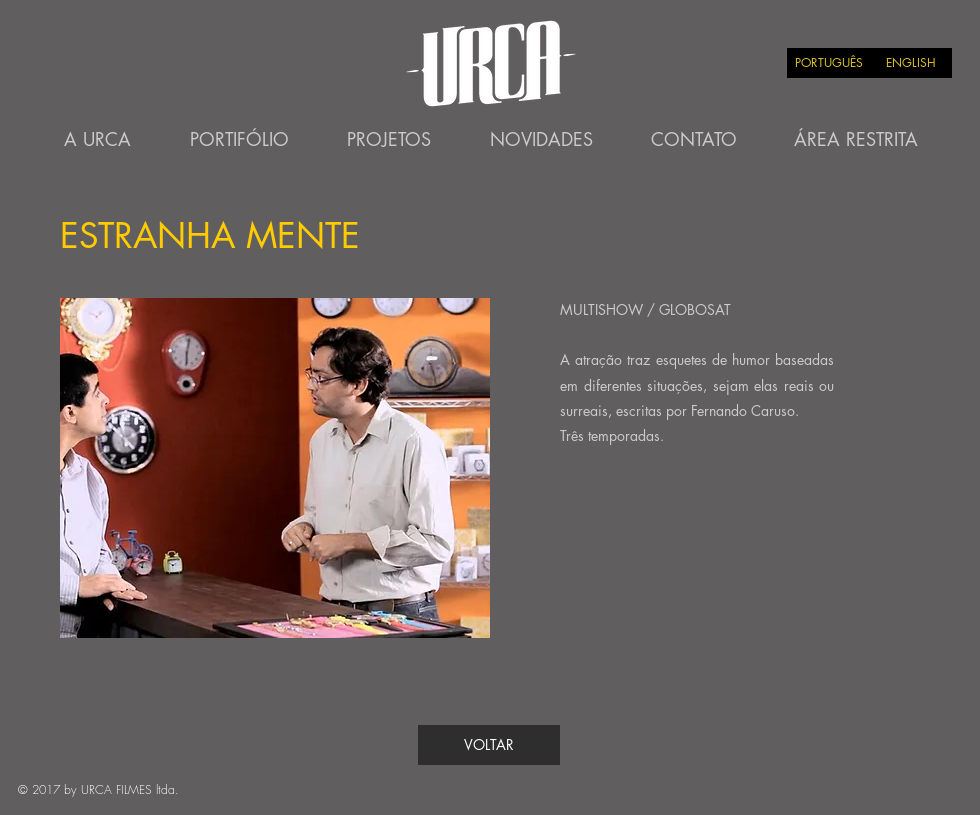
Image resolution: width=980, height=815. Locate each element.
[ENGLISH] (911, 63)
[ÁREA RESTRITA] (856, 140)
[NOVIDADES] (541, 140)
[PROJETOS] (389, 140)
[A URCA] (97, 140)
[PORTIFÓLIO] (239, 140)
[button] (275, 468)
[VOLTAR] (489, 745)
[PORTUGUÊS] (828, 63)
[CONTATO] (694, 140)
